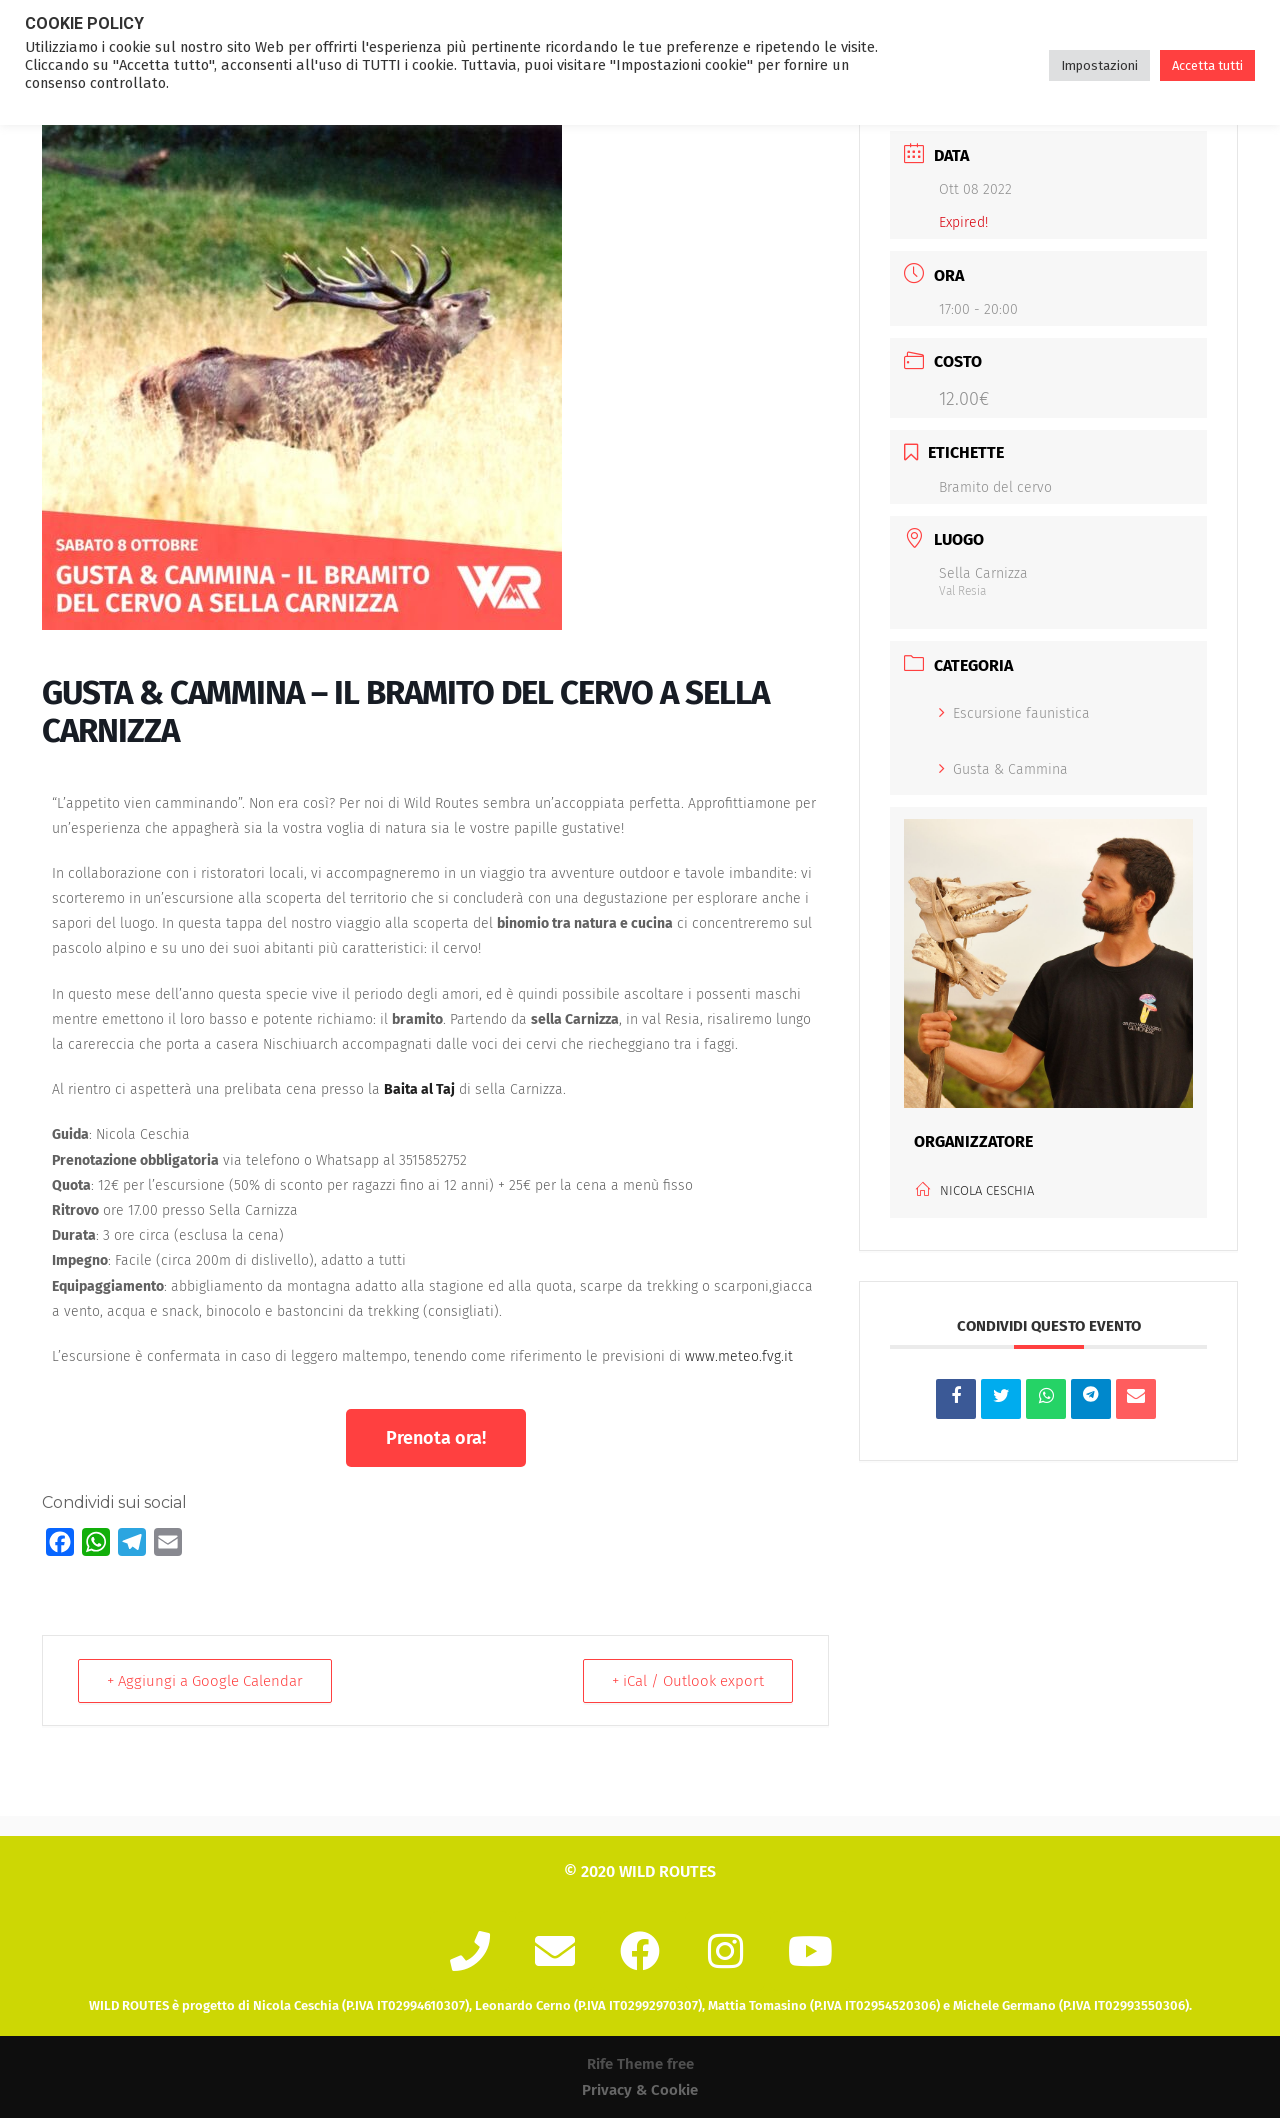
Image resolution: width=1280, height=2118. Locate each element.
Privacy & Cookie (640, 2090)
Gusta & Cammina (1003, 769)
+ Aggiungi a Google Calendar (205, 1681)
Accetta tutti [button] (1207, 65)
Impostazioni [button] (1099, 65)
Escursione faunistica (1014, 713)
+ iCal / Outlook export (688, 1681)
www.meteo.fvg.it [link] (739, 1356)
